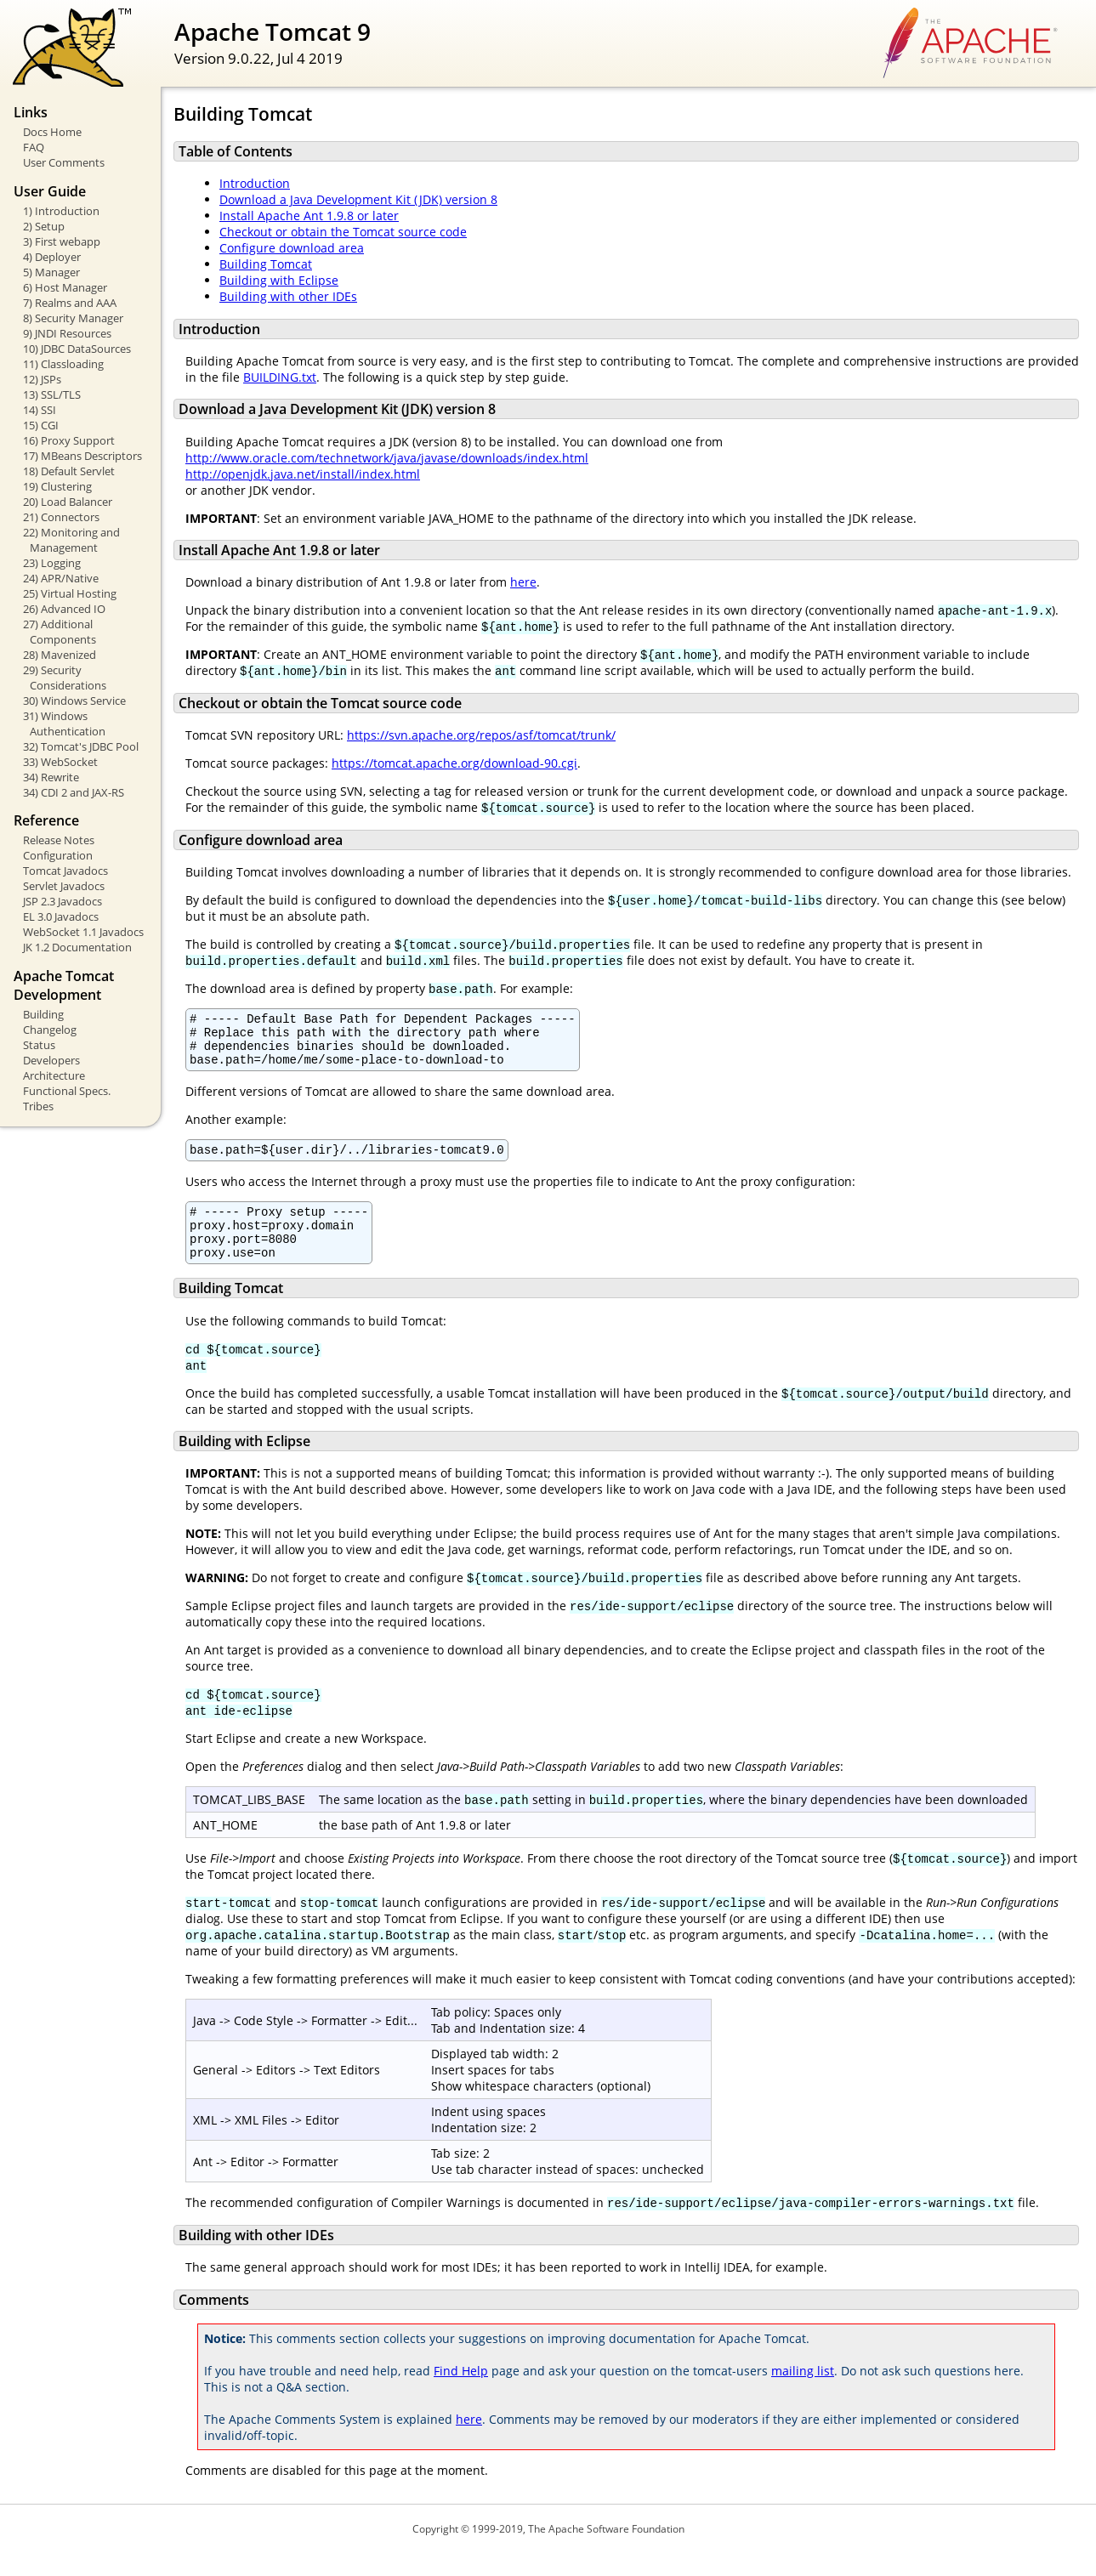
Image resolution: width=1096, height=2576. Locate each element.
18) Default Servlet (69, 471)
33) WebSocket (60, 761)
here (523, 582)
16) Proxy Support (69, 440)
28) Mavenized (59, 654)
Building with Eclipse (278, 280)
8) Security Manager (73, 318)
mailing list (802, 2394)
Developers (51, 1060)
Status (39, 1045)
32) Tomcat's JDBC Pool (81, 746)
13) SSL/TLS (52, 394)
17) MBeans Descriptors (82, 455)
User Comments (64, 162)
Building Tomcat (265, 264)
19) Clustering (57, 486)
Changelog (50, 1029)
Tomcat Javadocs (65, 870)
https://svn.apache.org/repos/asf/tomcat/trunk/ (481, 735)
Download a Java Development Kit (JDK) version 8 (358, 199)
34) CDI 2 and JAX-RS (73, 792)
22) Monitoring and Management (71, 540)
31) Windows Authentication (64, 723)
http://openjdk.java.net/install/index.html (302, 474)
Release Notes (58, 840)
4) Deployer (52, 256)
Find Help (461, 2394)
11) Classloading (63, 364)
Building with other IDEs (288, 296)
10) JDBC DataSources (77, 348)
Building (43, 1014)
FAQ (33, 147)
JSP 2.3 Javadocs (62, 901)
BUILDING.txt (279, 377)
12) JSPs (42, 379)
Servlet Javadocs (64, 886)
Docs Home (52, 131)
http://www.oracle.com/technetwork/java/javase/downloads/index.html (386, 458)
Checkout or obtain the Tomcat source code (343, 232)
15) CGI (41, 425)
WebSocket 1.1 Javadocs (83, 931)
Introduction (254, 183)
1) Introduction (61, 210)
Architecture (54, 1075)
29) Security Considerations (64, 677)
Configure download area (291, 248)
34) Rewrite (51, 777)
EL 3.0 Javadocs (61, 916)
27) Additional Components (59, 631)
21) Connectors (61, 517)
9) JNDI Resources (67, 333)
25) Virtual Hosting (69, 593)
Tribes (38, 1106)
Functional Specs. (67, 1090)
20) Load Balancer (67, 501)
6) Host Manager (65, 287)
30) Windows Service (74, 700)
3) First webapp (61, 241)
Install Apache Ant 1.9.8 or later (309, 215)
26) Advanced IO (64, 608)
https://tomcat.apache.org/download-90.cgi (454, 763)
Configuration (58, 855)
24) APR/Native (61, 578)
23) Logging (52, 562)
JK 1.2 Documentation (77, 947)
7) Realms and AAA (69, 302)
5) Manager (51, 272)
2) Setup (44, 226)
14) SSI (39, 409)
